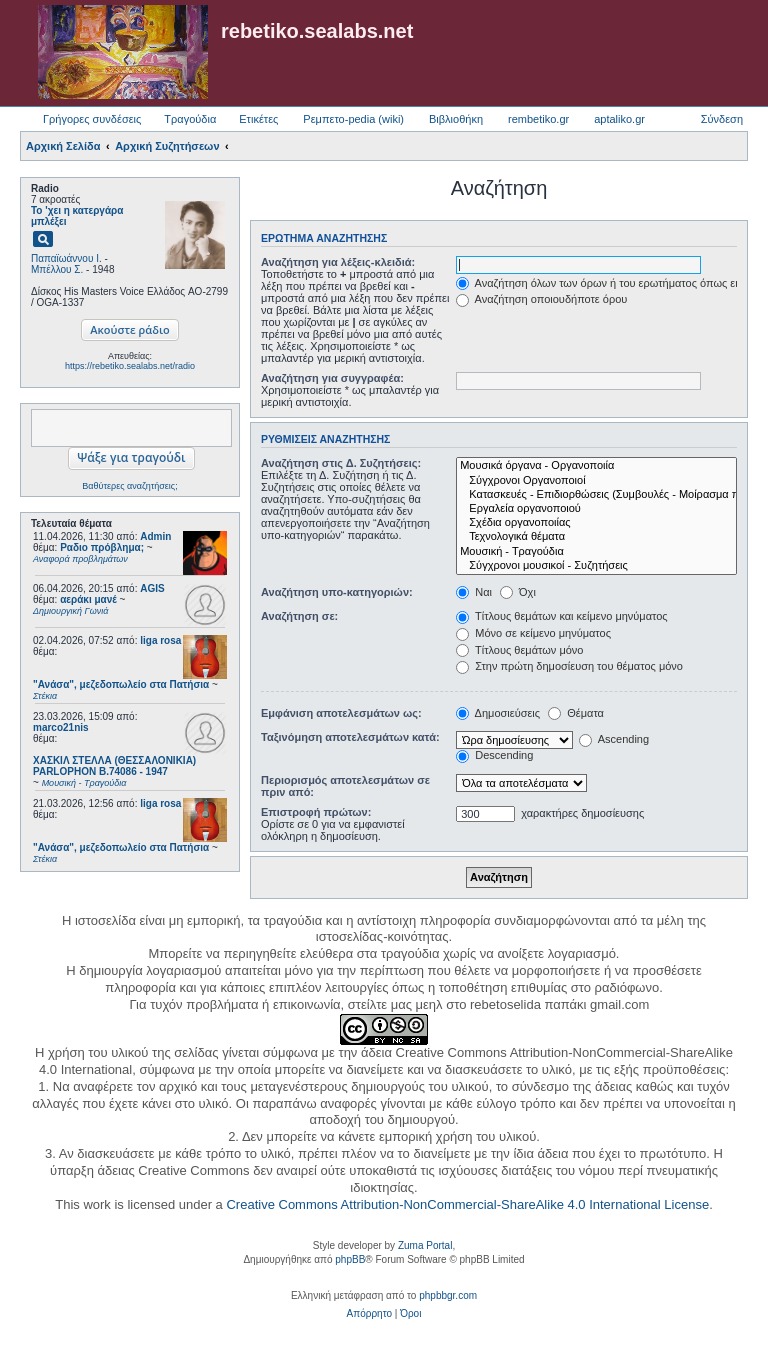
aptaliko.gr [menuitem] (619, 119)
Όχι (518, 592)
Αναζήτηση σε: (299, 616)
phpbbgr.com (448, 1295)
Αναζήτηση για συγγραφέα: (332, 378)
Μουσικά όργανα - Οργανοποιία (596, 466)
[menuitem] (369, 1314)
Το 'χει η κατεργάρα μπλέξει (77, 216)
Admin (155, 536)
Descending (494, 755)
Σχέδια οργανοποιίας (596, 523)
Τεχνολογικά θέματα (596, 537)
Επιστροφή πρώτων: (316, 812)
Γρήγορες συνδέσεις (92, 119)
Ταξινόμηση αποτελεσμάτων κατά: (350, 737)
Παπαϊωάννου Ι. (66, 258)
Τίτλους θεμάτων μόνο (519, 650)
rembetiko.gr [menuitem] (538, 119)
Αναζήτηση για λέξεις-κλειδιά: (338, 262)
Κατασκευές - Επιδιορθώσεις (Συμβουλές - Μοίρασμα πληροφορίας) (596, 495)
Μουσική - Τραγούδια (596, 552)
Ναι (474, 592)
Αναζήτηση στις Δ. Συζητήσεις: (341, 463)
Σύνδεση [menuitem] (722, 119)
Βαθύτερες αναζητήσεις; (129, 486)
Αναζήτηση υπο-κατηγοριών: (337, 592)
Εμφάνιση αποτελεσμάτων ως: (341, 713)
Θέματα (576, 713)
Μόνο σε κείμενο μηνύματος (533, 633)
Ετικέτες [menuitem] (258, 119)
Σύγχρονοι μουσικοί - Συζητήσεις (596, 566)
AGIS (152, 588)
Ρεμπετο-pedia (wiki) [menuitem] (353, 119)
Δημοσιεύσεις (498, 713)
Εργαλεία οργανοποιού (596, 509)
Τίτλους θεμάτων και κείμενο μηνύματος (562, 616)
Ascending (614, 739)
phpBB (350, 1259)
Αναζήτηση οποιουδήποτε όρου (541, 299)
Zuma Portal (425, 1245)
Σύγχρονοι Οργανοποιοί (596, 481)
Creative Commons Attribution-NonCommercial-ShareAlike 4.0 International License (467, 1204)
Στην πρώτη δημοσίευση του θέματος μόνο (569, 666)
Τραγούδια (190, 119)
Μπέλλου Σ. (57, 269)
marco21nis (61, 727)
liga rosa (160, 640)
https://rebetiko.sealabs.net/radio (130, 366)
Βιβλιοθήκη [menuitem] (456, 119)
